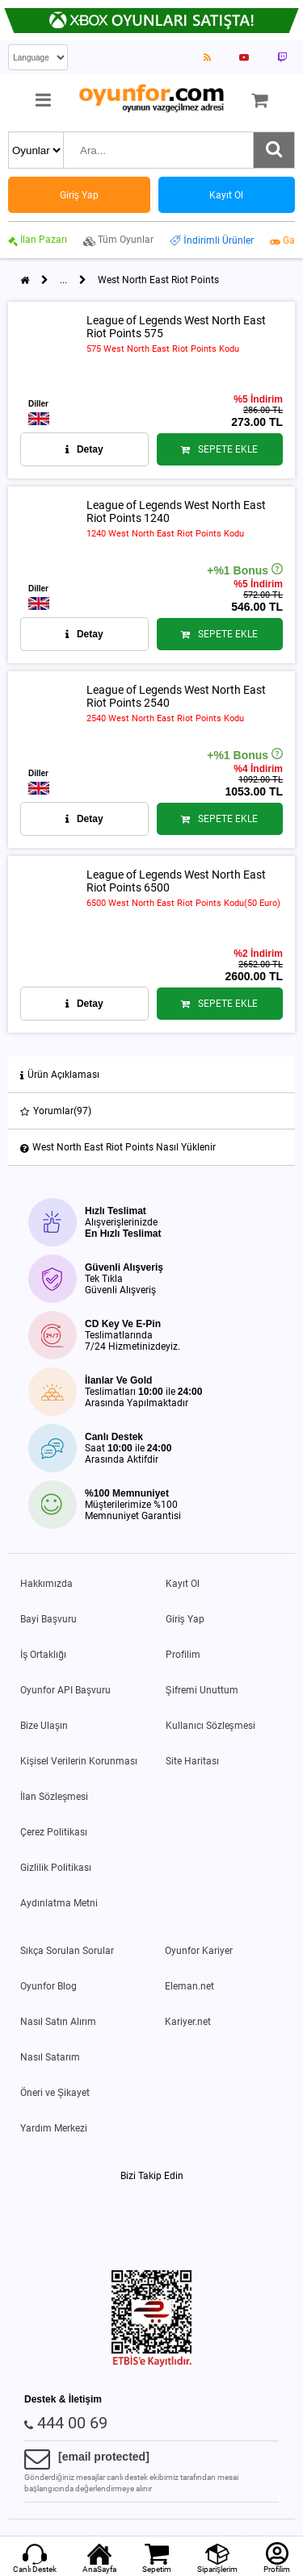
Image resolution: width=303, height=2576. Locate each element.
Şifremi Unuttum (202, 1690)
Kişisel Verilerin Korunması (78, 1761)
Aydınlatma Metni (59, 1903)
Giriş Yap (185, 1619)
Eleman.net (189, 1986)
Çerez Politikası (53, 1832)
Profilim (183, 1654)
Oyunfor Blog (48, 1986)
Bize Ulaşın (44, 1725)
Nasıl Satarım (50, 2057)
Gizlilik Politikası (55, 1867)
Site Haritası (192, 1761)
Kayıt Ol (183, 1583)
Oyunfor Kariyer (199, 1950)
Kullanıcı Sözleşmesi (210, 1725)
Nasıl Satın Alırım (58, 2021)
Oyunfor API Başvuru (65, 1690)
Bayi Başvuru (48, 1619)
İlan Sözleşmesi (54, 1796)
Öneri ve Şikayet (55, 2092)
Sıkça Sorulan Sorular (67, 1950)
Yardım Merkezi (53, 2128)
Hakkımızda (46, 1583)
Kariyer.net (188, 2021)
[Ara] (274, 150)
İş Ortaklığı (43, 1654)
